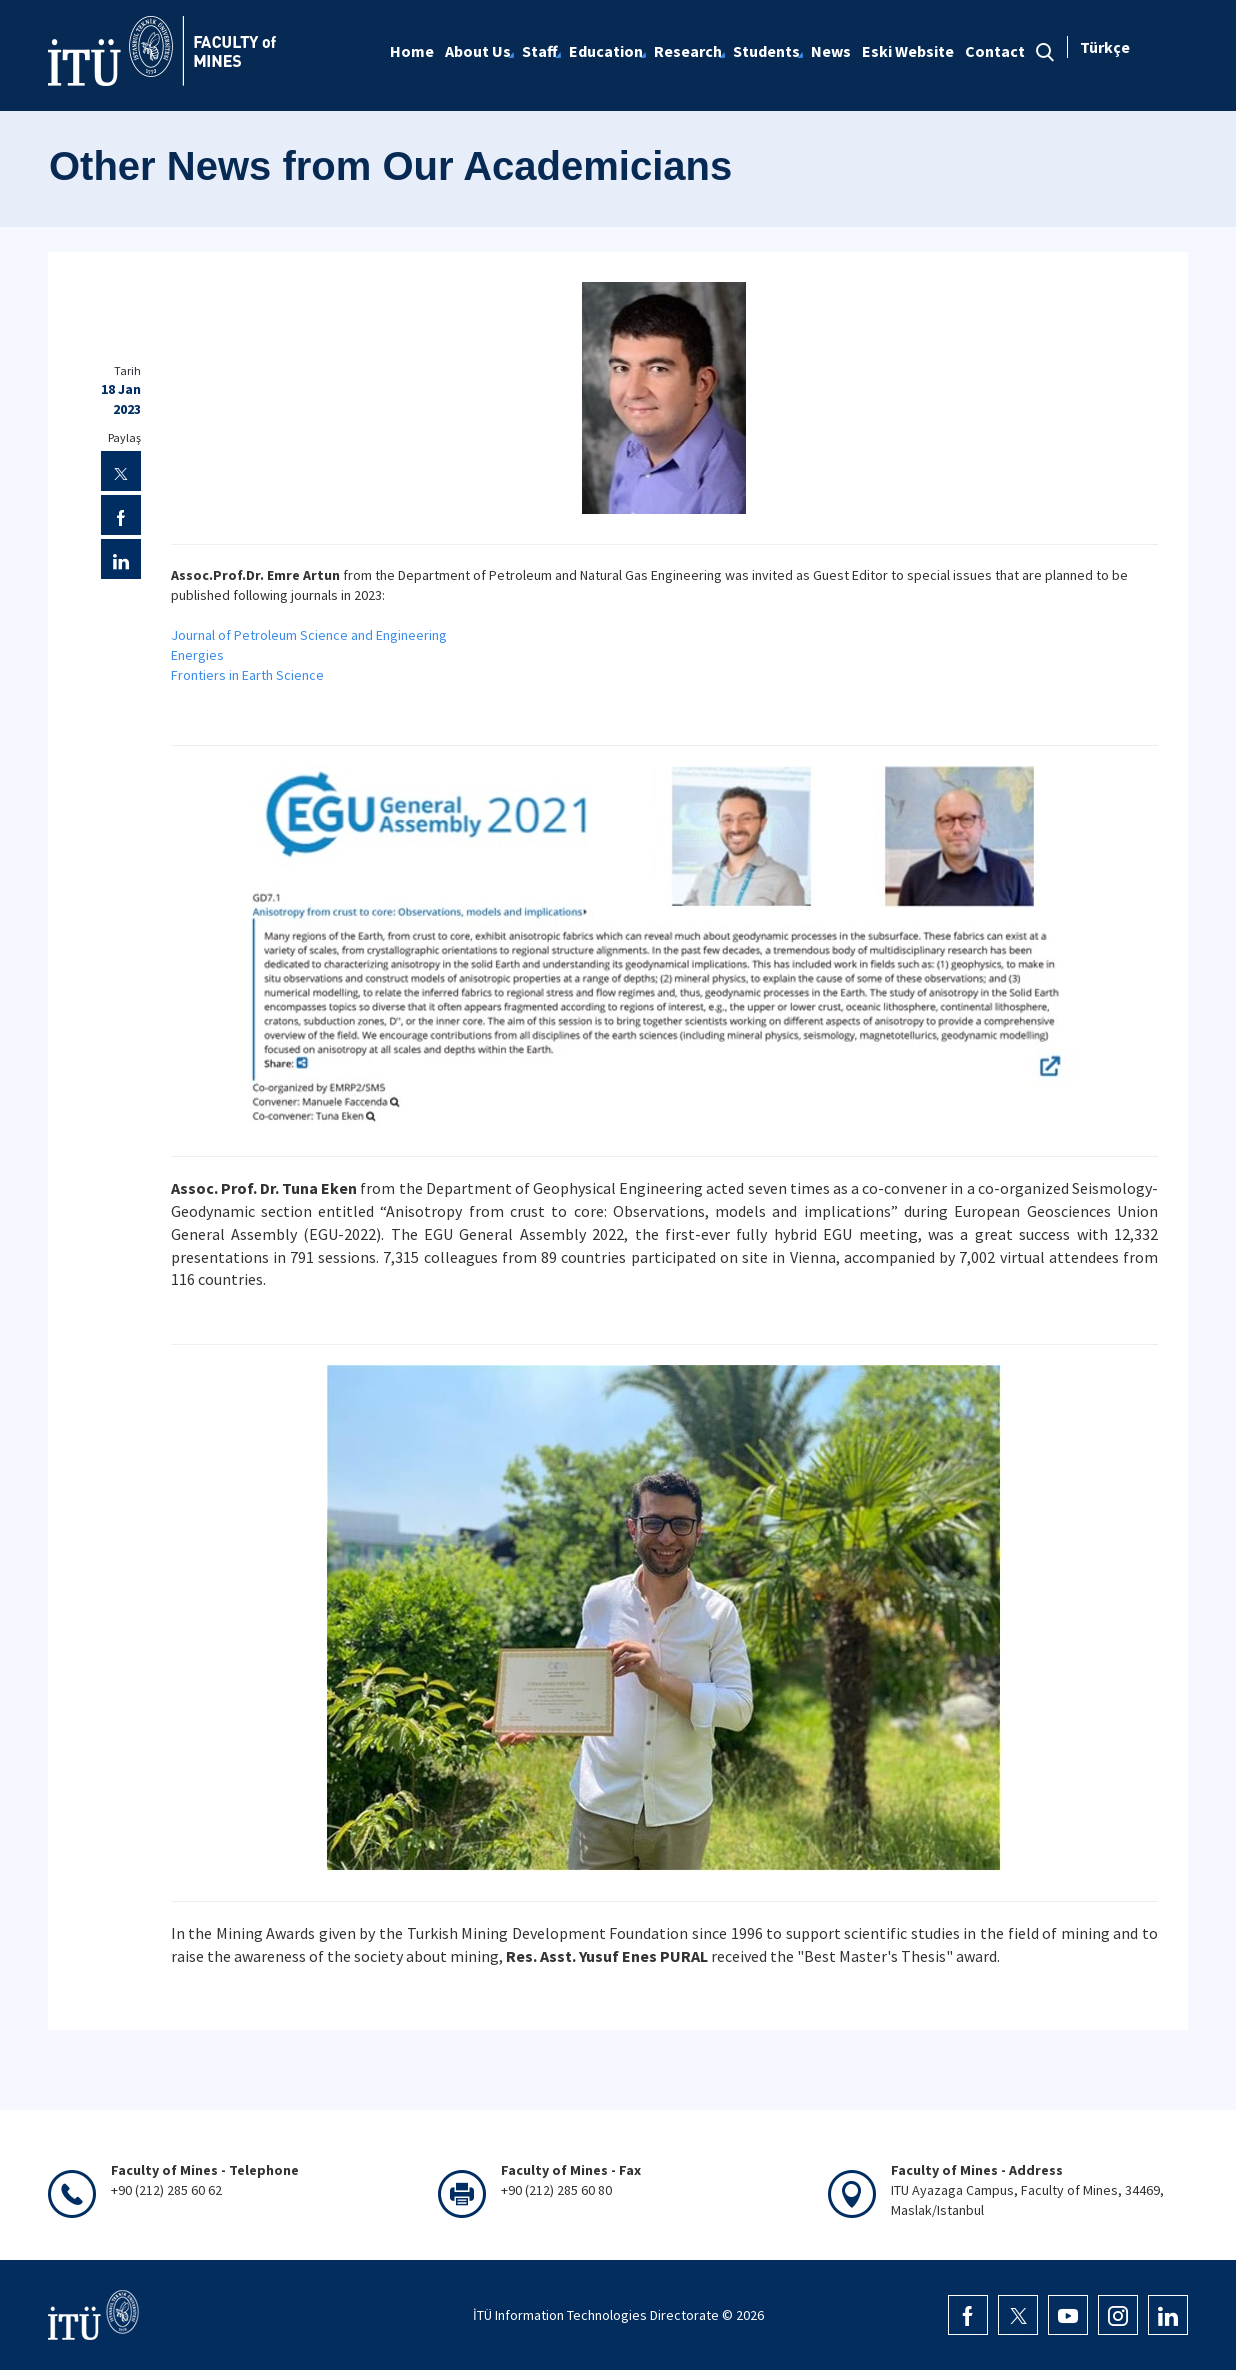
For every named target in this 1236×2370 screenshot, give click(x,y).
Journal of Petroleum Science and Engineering (309, 635)
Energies (197, 655)
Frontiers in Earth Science (247, 675)
